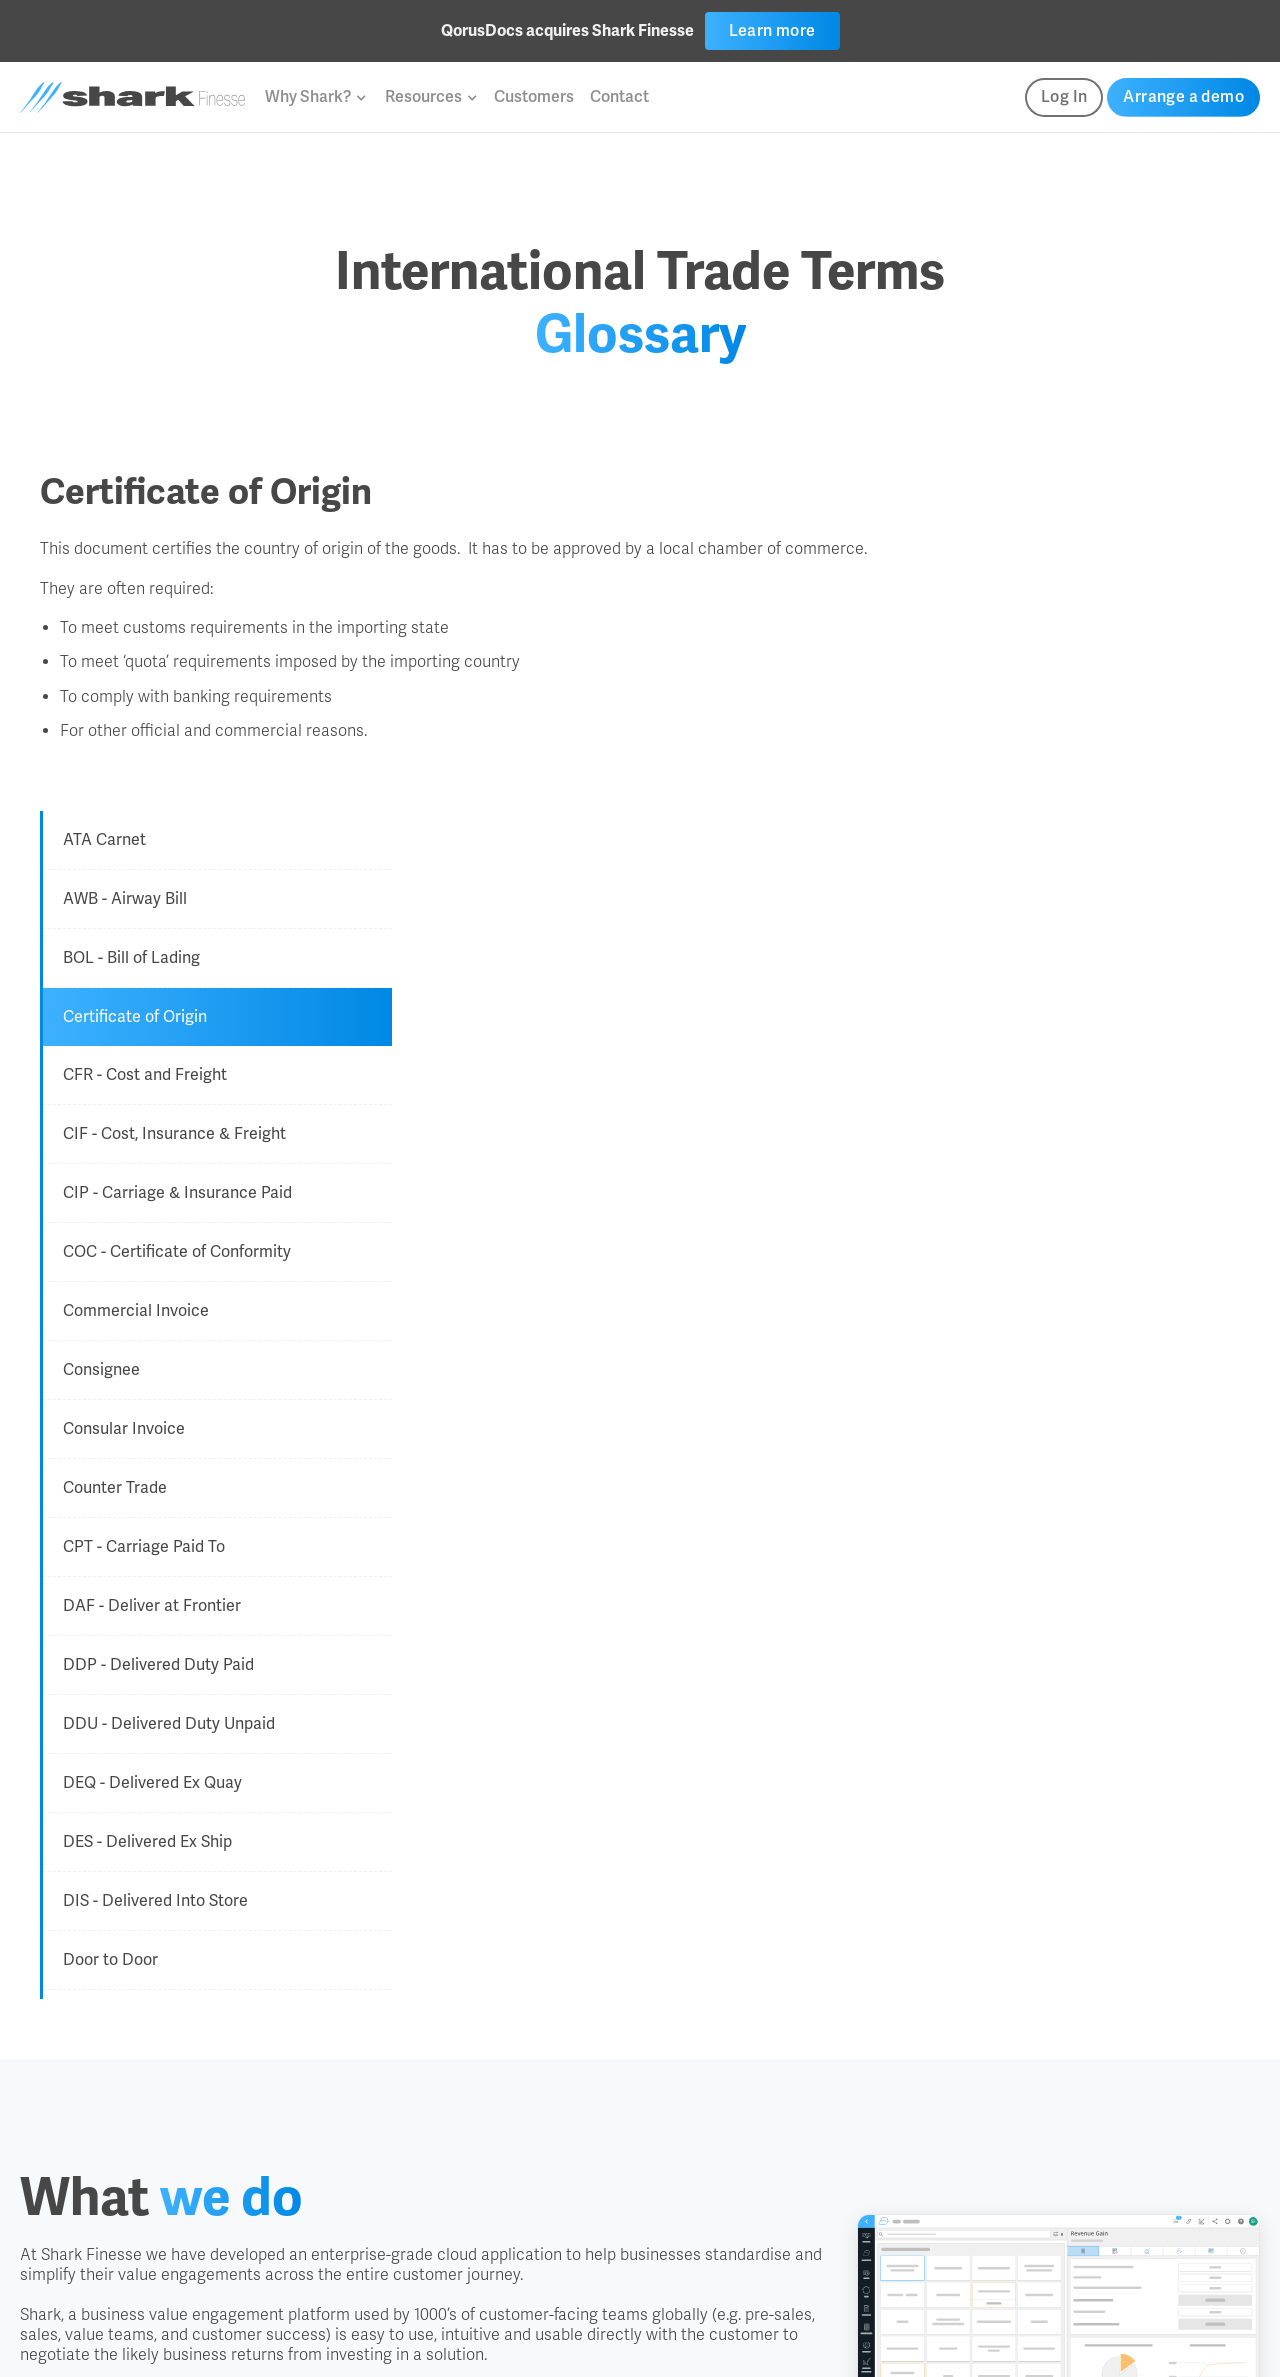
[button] (315, 97)
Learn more (772, 30)
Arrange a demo (1183, 96)
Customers (534, 96)
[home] (132, 97)
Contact (619, 96)
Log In (1064, 96)
